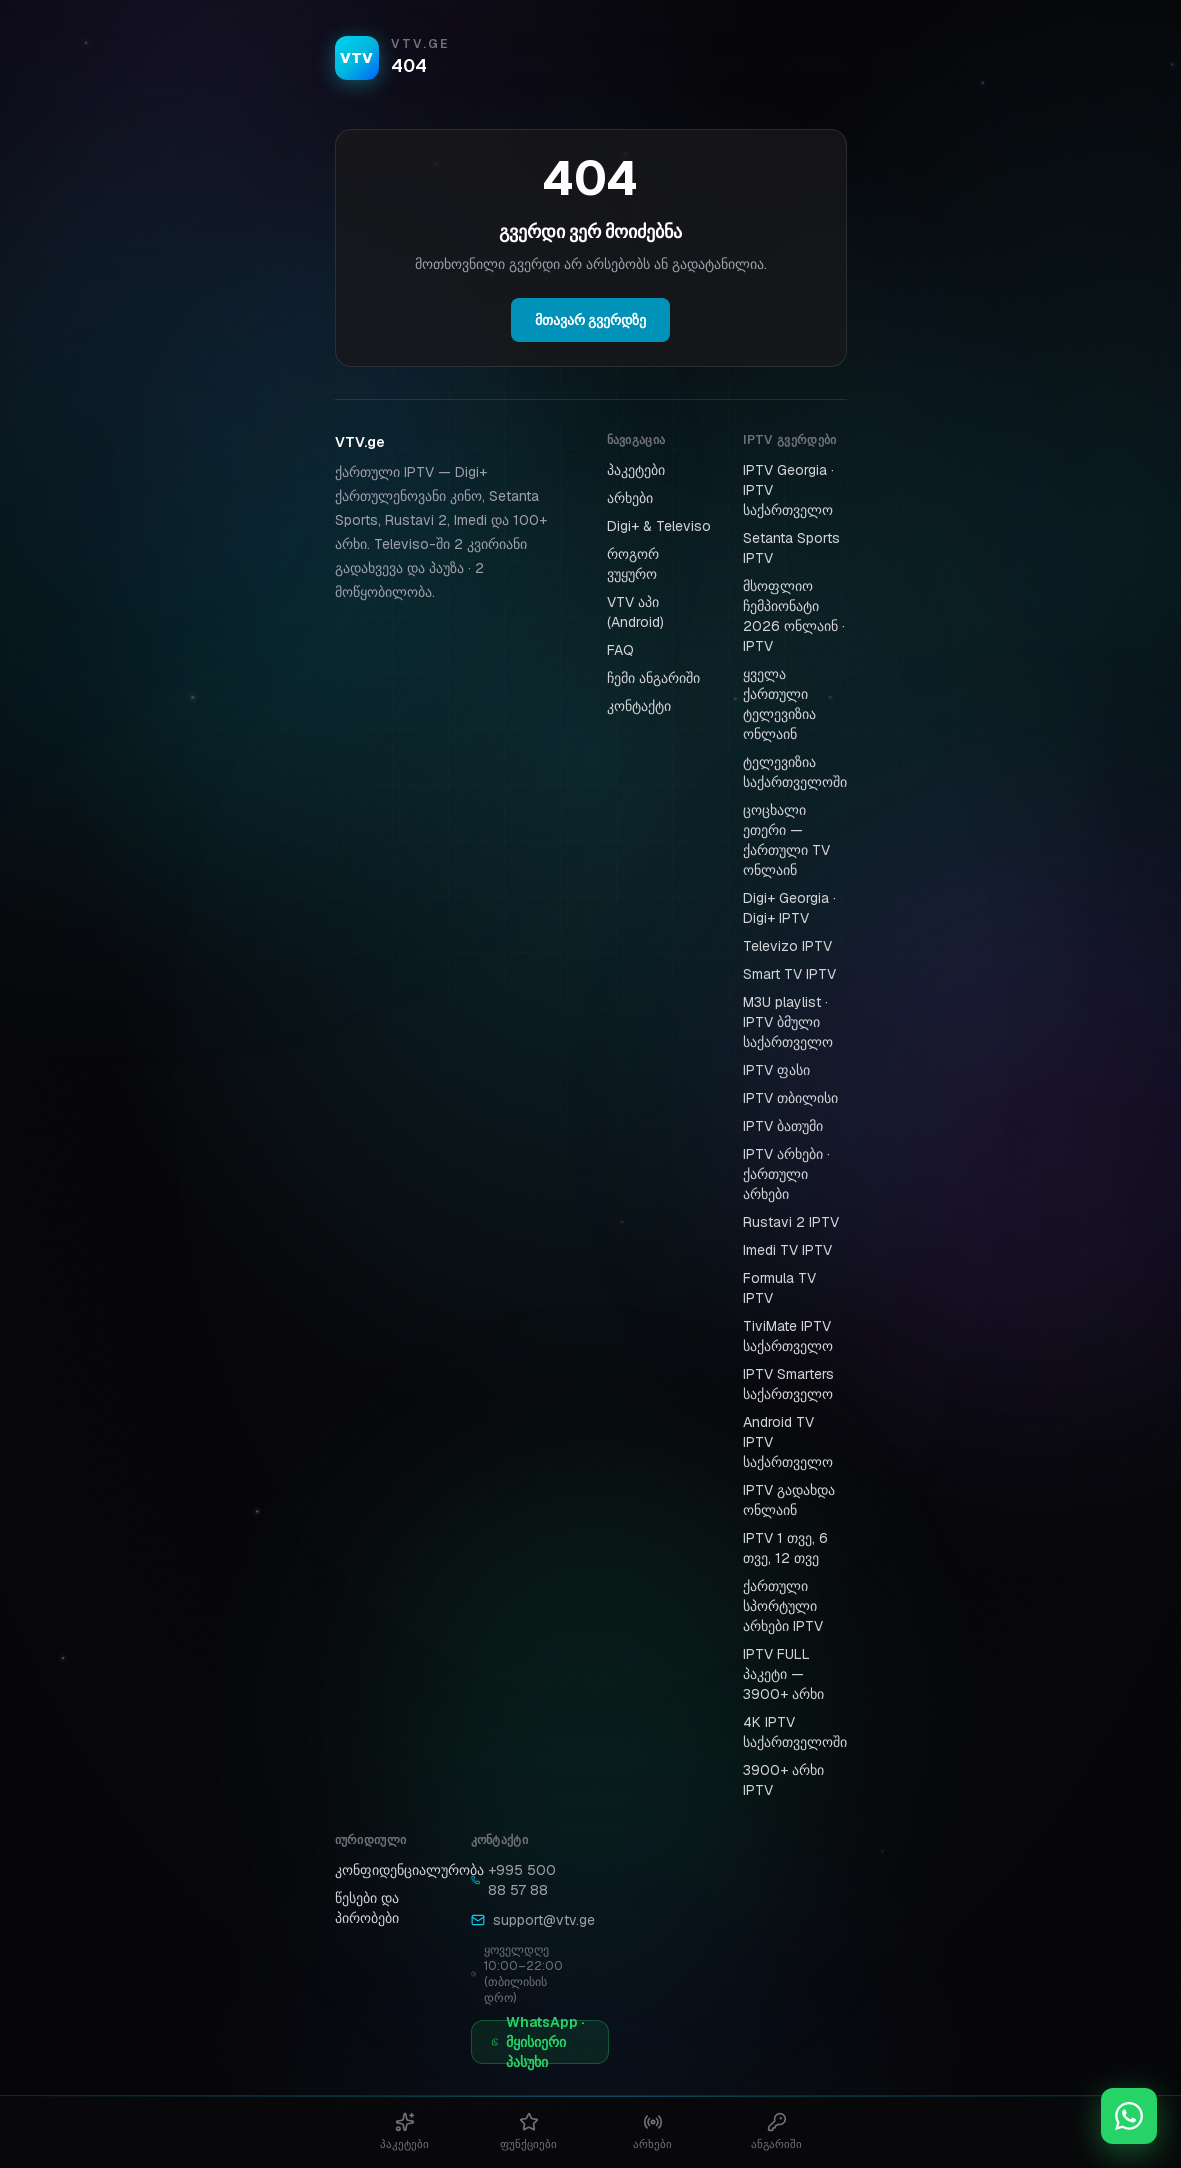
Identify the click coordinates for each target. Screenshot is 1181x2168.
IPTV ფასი (776, 1070)
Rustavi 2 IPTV (791, 1222)
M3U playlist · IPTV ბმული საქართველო (788, 1022)
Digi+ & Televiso (659, 526)
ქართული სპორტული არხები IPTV (783, 1606)
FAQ (620, 650)
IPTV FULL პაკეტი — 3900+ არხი (783, 1674)
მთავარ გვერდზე (590, 320)
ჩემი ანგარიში (653, 678)
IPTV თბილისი (790, 1098)
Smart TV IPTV (789, 974)
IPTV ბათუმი (783, 1126)
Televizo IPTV (787, 946)
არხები (630, 498)
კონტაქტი (639, 706)
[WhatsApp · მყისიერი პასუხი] (540, 2042)
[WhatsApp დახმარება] (1129, 2116)
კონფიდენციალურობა (409, 1870)
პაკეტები (636, 470)
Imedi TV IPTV (787, 1250)
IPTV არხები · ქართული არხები (786, 1174)
